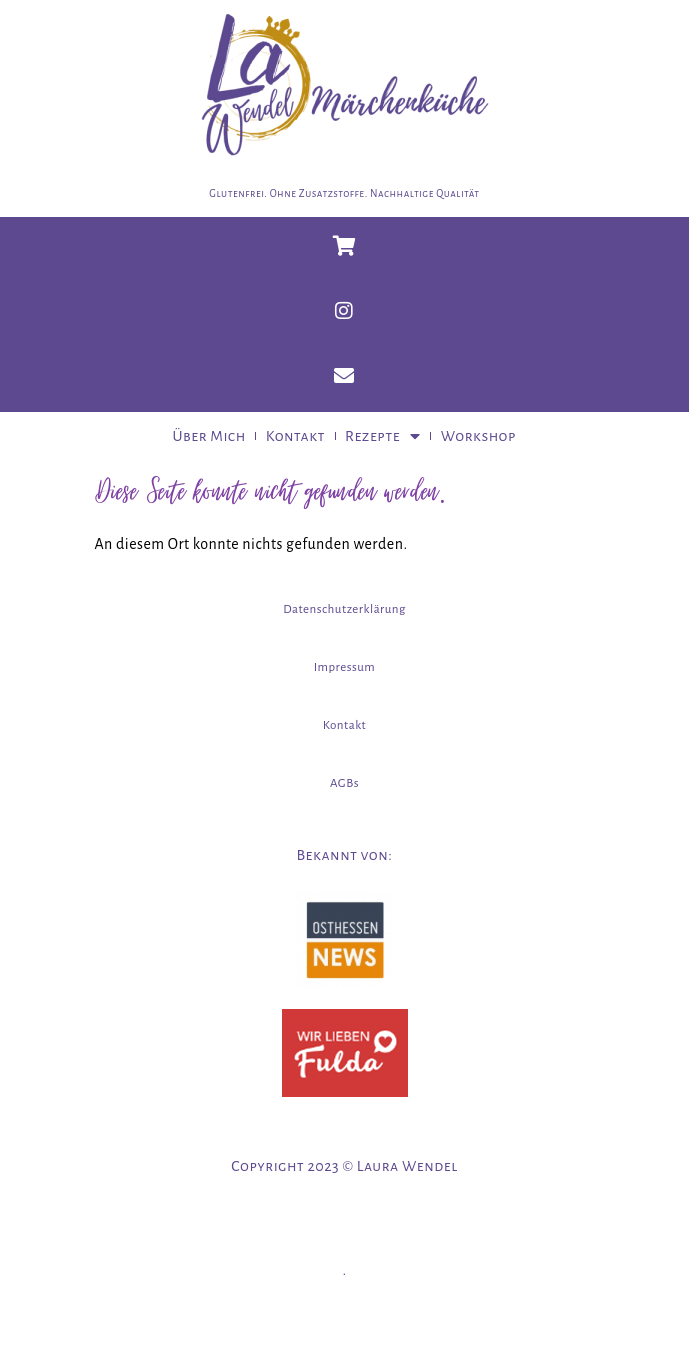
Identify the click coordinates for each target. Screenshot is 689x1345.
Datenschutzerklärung (344, 609)
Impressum (344, 667)
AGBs (344, 783)
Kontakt (295, 436)
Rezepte (383, 436)
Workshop (478, 436)
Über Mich (209, 436)
